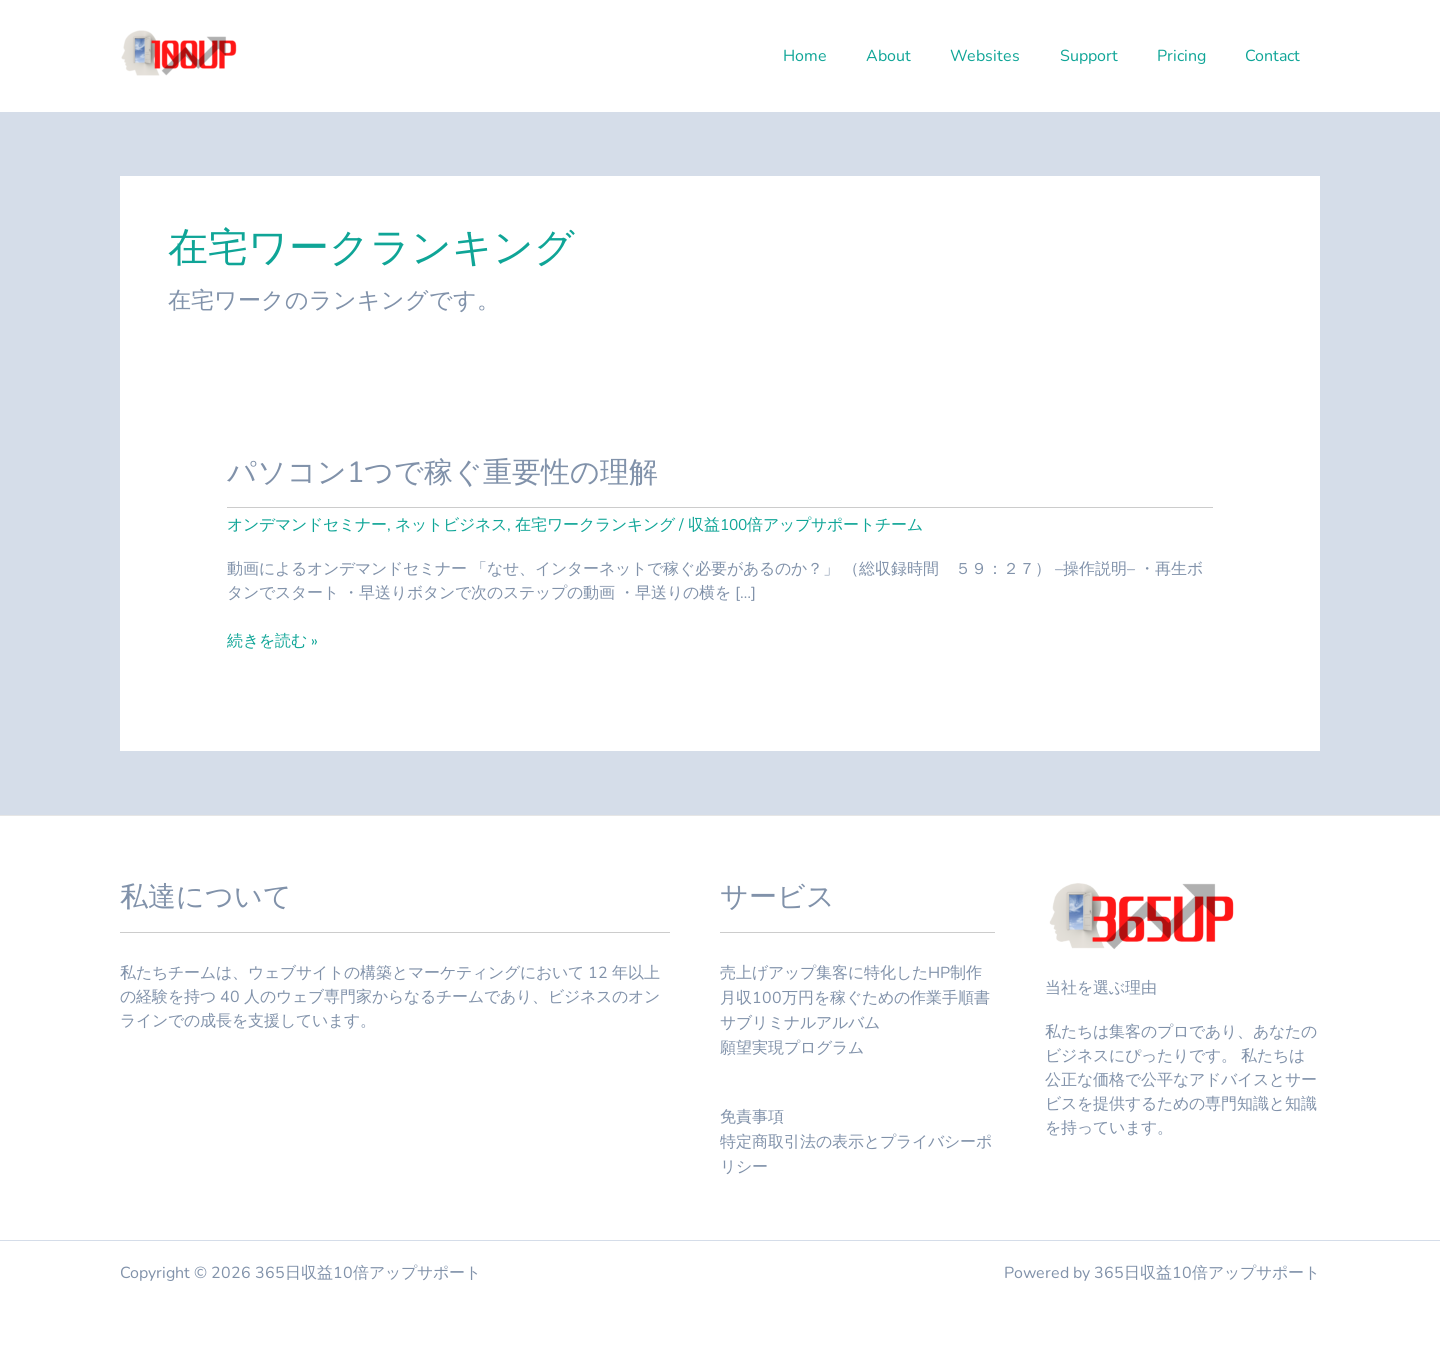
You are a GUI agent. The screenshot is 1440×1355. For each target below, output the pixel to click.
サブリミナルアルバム (800, 1021)
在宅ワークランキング (595, 525)
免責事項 (752, 1114)
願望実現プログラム (792, 1045)
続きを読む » (272, 641)
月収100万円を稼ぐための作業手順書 (855, 997)
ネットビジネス (451, 525)
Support (1107, 56)
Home (845, 56)
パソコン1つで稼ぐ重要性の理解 (450, 472)
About (921, 56)
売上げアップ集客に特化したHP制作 (851, 973)
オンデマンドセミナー (307, 525)
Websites (1011, 56)
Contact (1276, 56)
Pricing (1192, 56)
